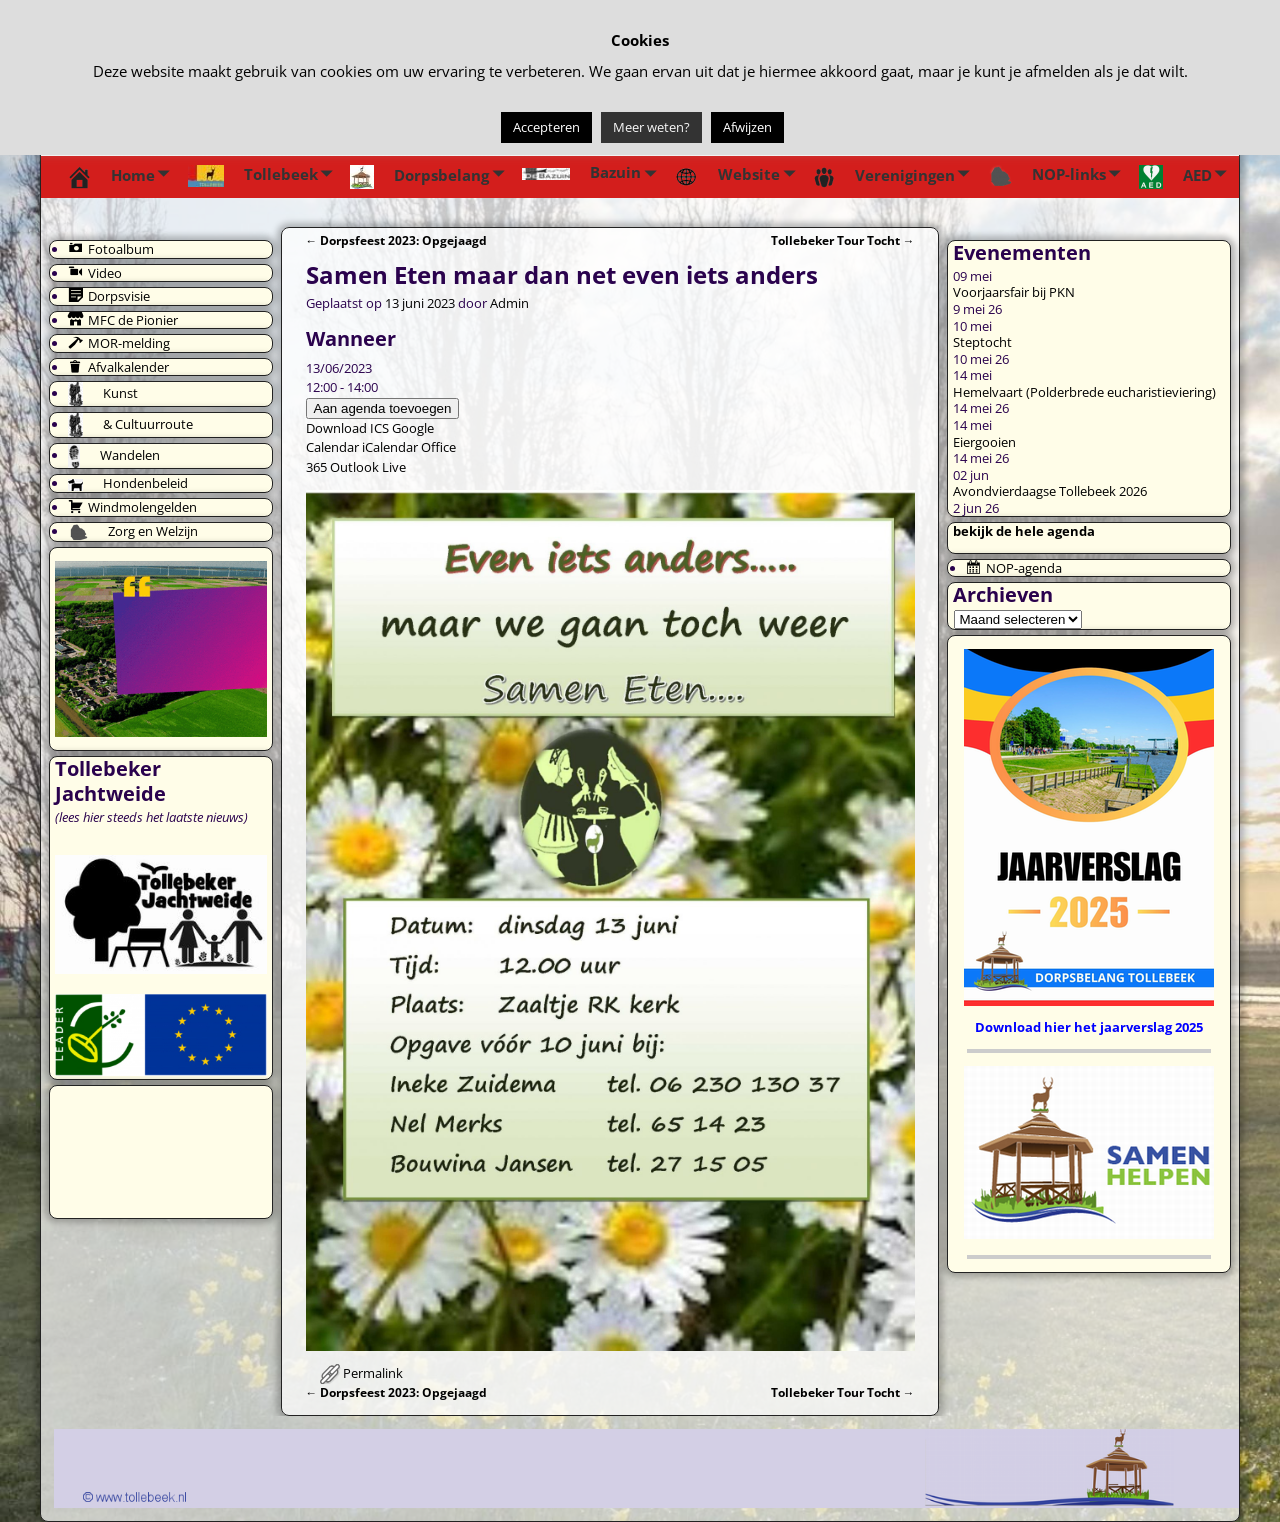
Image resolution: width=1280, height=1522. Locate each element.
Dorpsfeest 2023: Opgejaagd (397, 240)
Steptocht (982, 342)
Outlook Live (368, 467)
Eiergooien (984, 442)
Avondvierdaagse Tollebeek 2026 (1050, 491)
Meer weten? (651, 127)
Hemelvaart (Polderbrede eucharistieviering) (1084, 392)
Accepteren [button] (546, 127)
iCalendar (390, 447)
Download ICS (347, 428)
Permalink (373, 1373)
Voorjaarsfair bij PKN (1014, 292)
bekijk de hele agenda (1024, 531)
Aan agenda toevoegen (383, 408)
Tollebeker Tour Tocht (843, 240)
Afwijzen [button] (747, 127)
